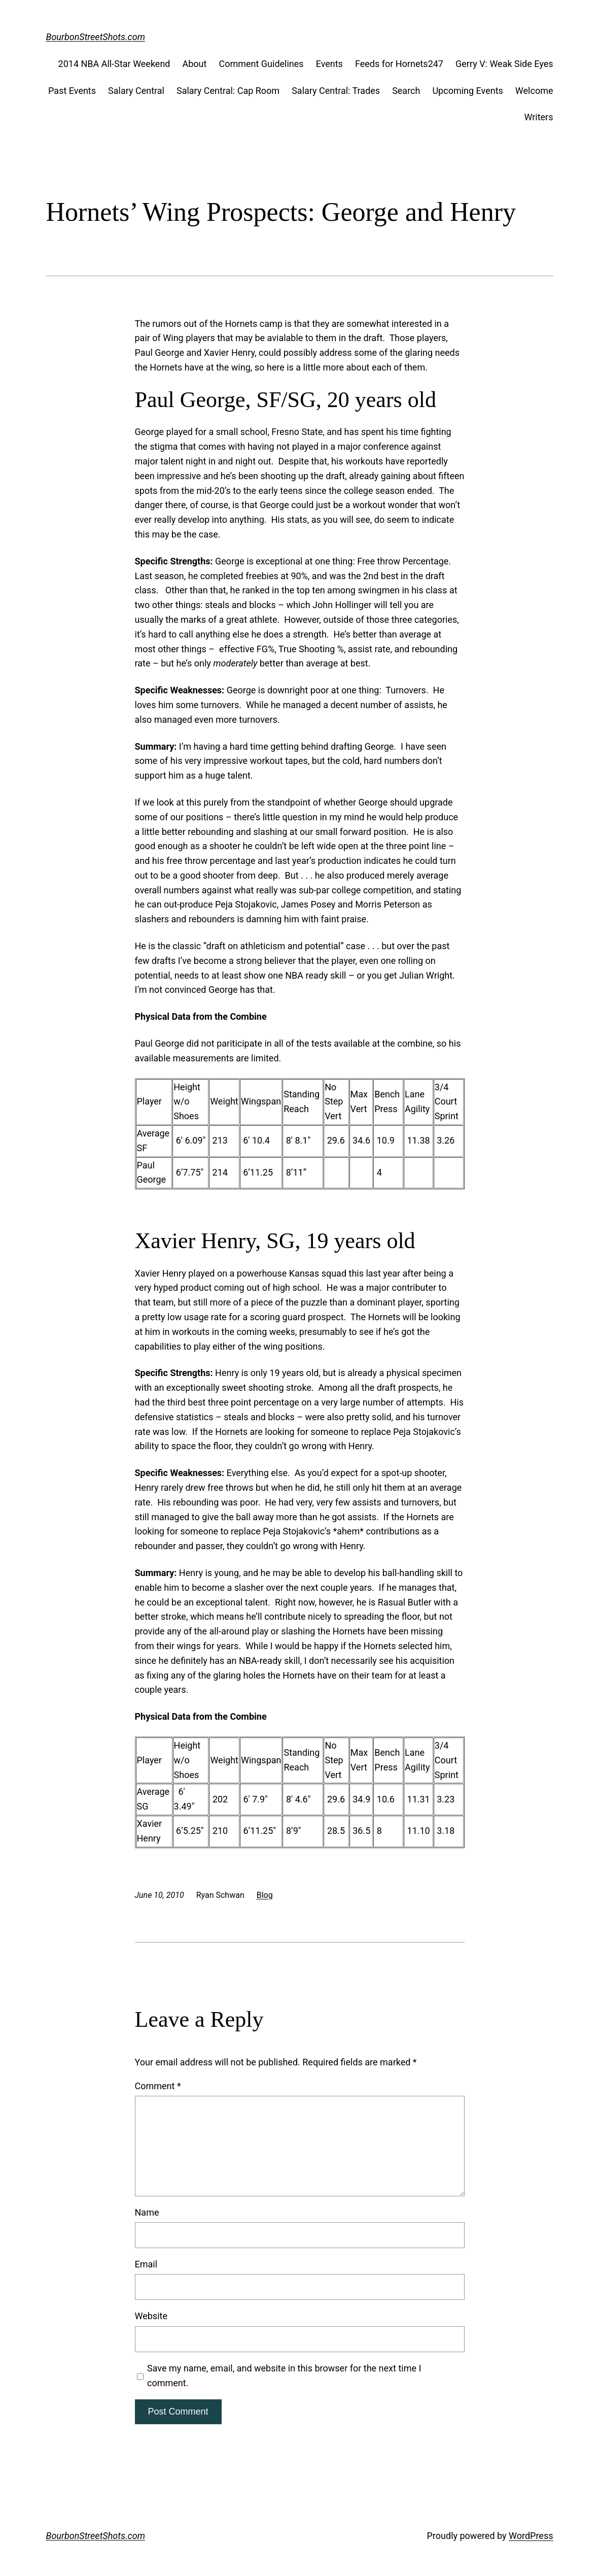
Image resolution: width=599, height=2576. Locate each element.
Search (406, 90)
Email (146, 2264)
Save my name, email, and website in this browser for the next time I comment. (284, 2375)
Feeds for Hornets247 (399, 63)
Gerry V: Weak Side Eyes (504, 63)
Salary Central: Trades (336, 90)
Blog (265, 1895)
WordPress (531, 2535)
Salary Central (136, 90)
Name (147, 2212)
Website (151, 2316)
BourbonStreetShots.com (96, 36)
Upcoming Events (467, 90)
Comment (158, 2086)
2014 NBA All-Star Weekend (114, 63)
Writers (538, 117)
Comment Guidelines (261, 63)
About (195, 63)
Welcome (534, 90)
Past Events (72, 90)
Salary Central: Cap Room (228, 90)
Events (329, 63)
